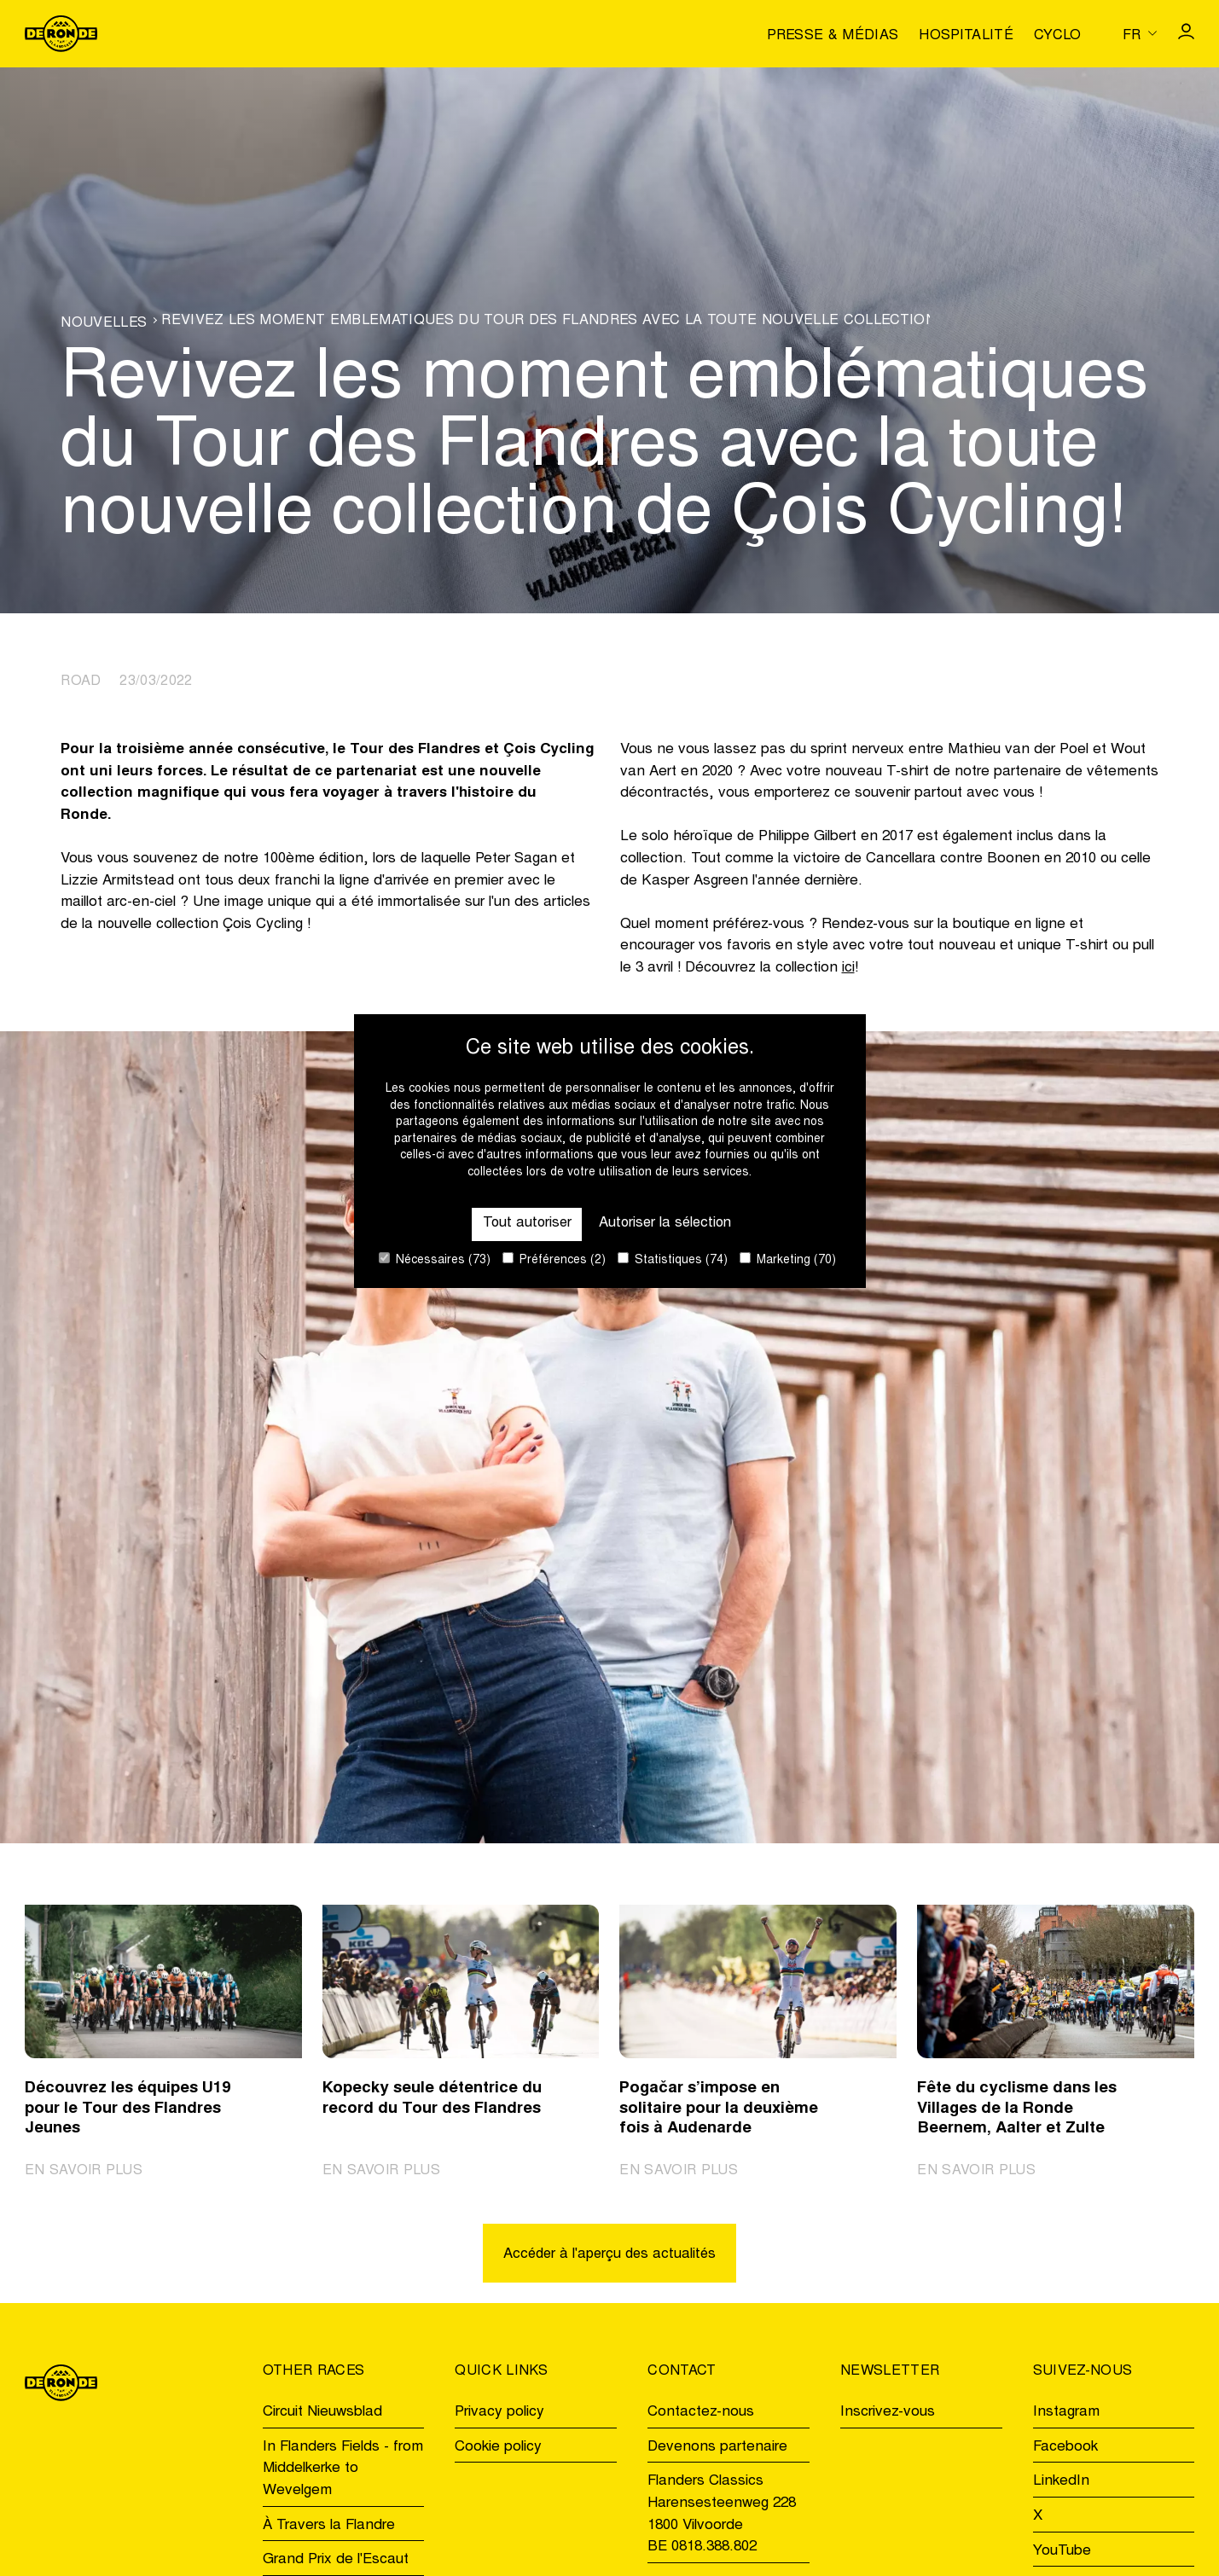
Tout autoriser (524, 1223)
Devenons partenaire (717, 2447)
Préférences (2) (554, 1259)
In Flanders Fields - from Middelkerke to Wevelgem (343, 2469)
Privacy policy (499, 2413)
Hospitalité (966, 36)
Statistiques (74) (673, 1259)
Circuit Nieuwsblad (322, 2413)
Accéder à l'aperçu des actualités (609, 2255)
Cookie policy (498, 2447)
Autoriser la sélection (665, 1223)
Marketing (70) (788, 1259)
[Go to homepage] (61, 33)
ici (848, 968)
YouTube (1062, 2551)
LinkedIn (1061, 2482)
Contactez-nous (700, 2413)
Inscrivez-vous (887, 2413)
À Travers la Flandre (329, 2526)
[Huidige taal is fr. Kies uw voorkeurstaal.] (1140, 33)
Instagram (1066, 2413)
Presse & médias (832, 36)
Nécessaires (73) (435, 1259)
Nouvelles (104, 323)
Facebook (1065, 2447)
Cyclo (1058, 36)
